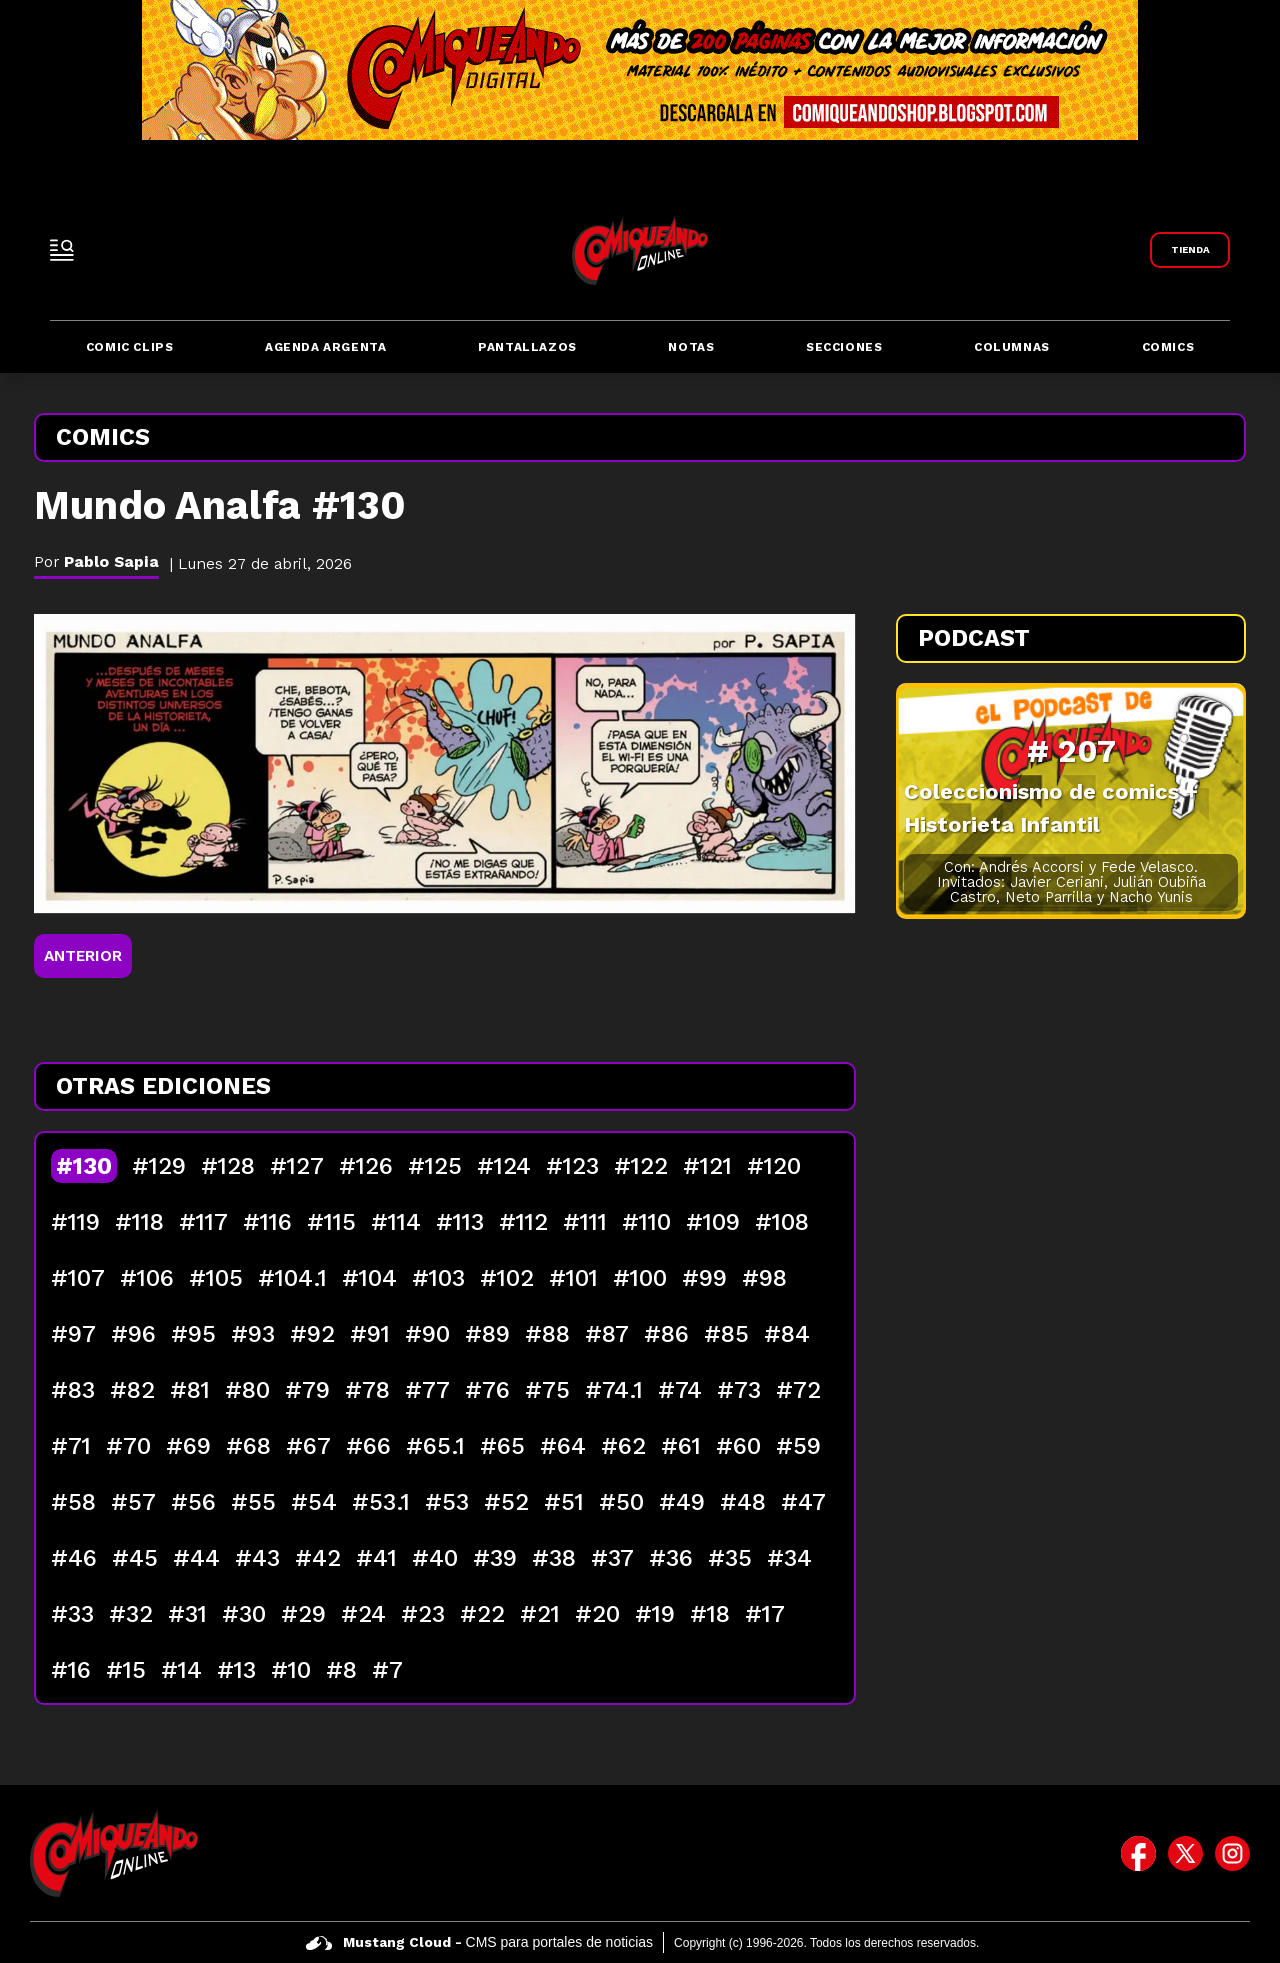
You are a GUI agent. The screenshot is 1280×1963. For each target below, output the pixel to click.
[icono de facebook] (1138, 1853)
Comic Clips (130, 347)
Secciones (844, 347)
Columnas (1012, 347)
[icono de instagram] (1232, 1853)
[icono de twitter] (1185, 1853)
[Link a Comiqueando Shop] (1190, 250)
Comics (1168, 347)
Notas (691, 347)
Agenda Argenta (325, 347)
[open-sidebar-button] (62, 250)
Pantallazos (527, 347)
